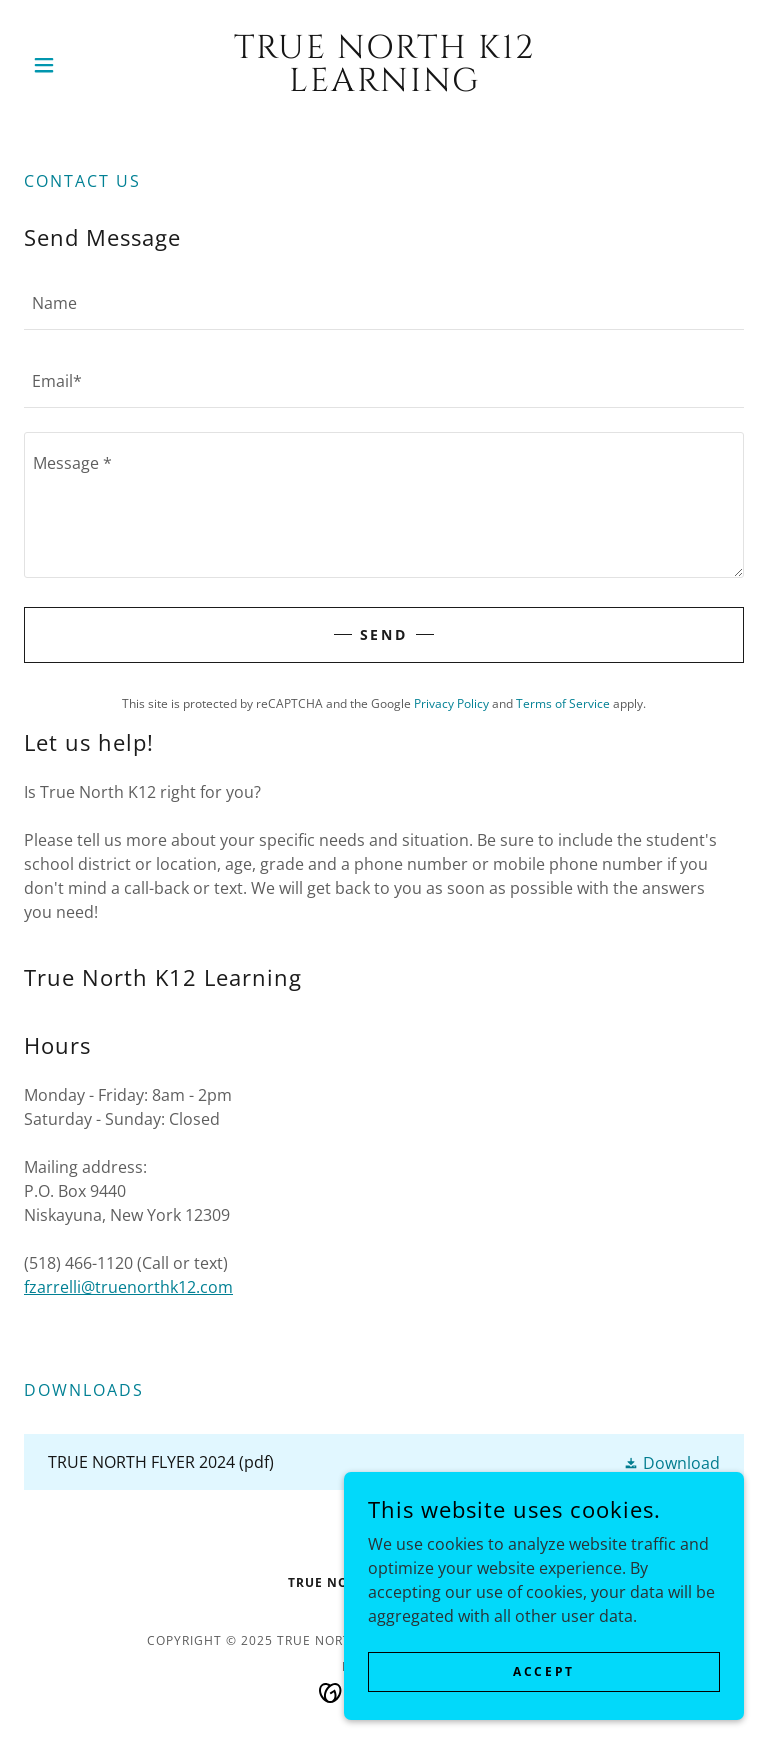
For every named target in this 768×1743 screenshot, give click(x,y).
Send (384, 634)
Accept (543, 1671)
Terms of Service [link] (563, 703)
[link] (384, 85)
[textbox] (384, 303)
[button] (78, 65)
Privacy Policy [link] (451, 703)
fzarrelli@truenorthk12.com (128, 1287)
